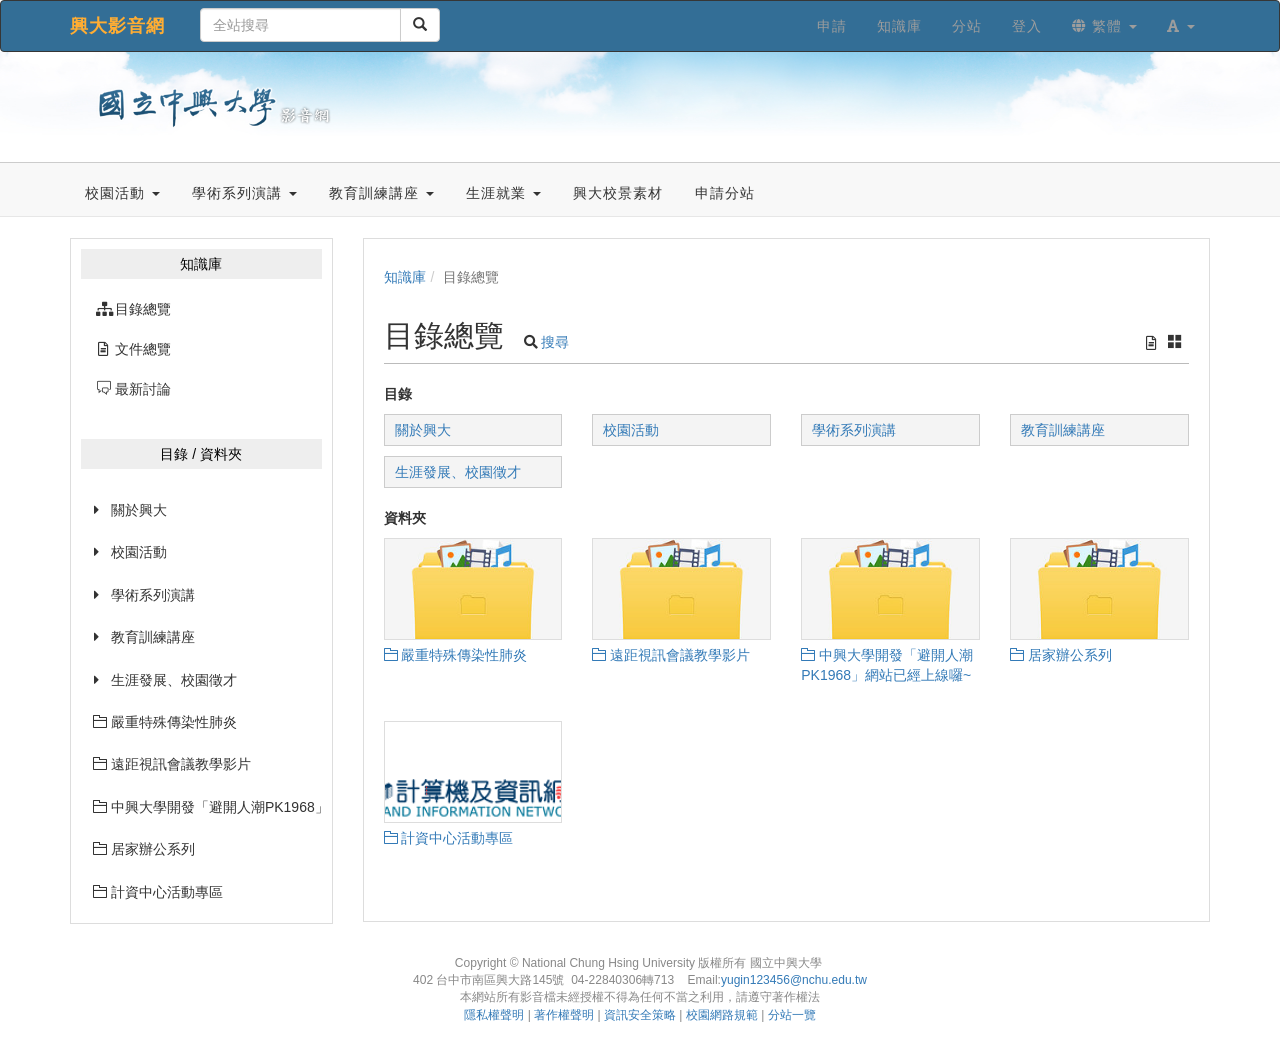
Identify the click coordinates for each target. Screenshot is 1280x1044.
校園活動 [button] (122, 193)
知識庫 (405, 277)
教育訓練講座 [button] (381, 193)
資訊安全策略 (640, 1015)
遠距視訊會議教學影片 (172, 764)
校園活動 (139, 552)
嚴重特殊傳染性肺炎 (165, 722)
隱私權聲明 (494, 1015)
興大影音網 (117, 26)
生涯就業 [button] (503, 193)
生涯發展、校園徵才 (174, 680)
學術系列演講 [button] (244, 193)
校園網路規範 (722, 1015)
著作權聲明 (564, 1015)
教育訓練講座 (153, 637)
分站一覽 (792, 1015)
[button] (1181, 26)
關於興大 (139, 510)
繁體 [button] (1104, 26)
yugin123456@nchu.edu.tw (794, 980)
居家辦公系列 (144, 849)
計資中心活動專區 (158, 892)
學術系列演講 (153, 595)
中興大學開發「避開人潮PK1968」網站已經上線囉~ (207, 807)
